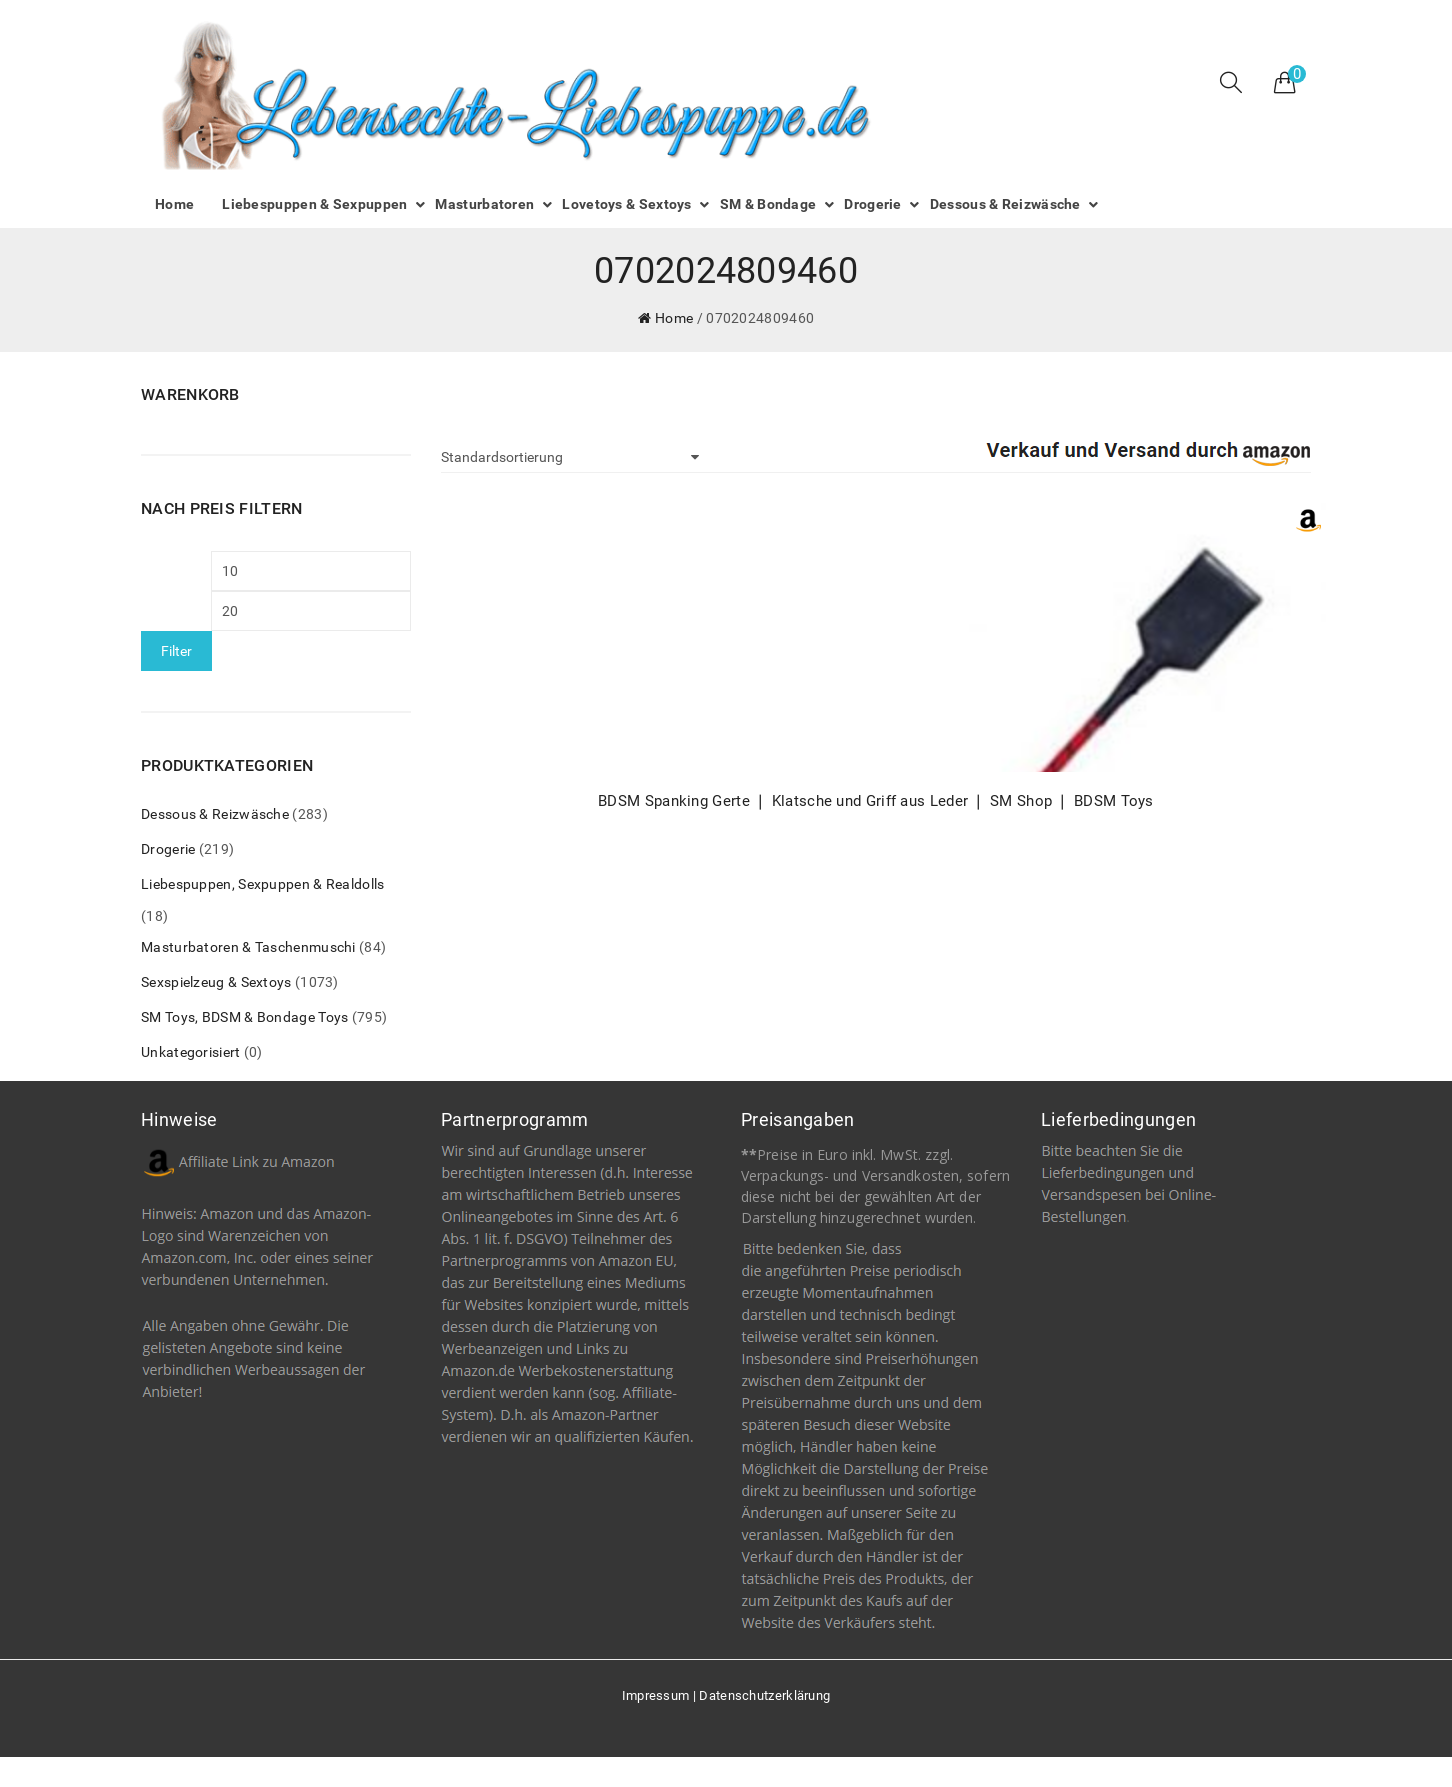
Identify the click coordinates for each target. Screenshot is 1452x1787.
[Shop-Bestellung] (570, 457)
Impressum (656, 1695)
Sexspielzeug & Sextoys (216, 982)
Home (674, 318)
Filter (176, 651)
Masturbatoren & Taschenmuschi (248, 947)
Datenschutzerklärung (764, 1695)
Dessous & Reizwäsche (215, 814)
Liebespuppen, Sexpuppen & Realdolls (263, 884)
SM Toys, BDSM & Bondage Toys (244, 1017)
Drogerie (168, 849)
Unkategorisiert (191, 1052)
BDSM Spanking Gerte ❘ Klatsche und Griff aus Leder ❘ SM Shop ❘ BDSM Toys (876, 801)
